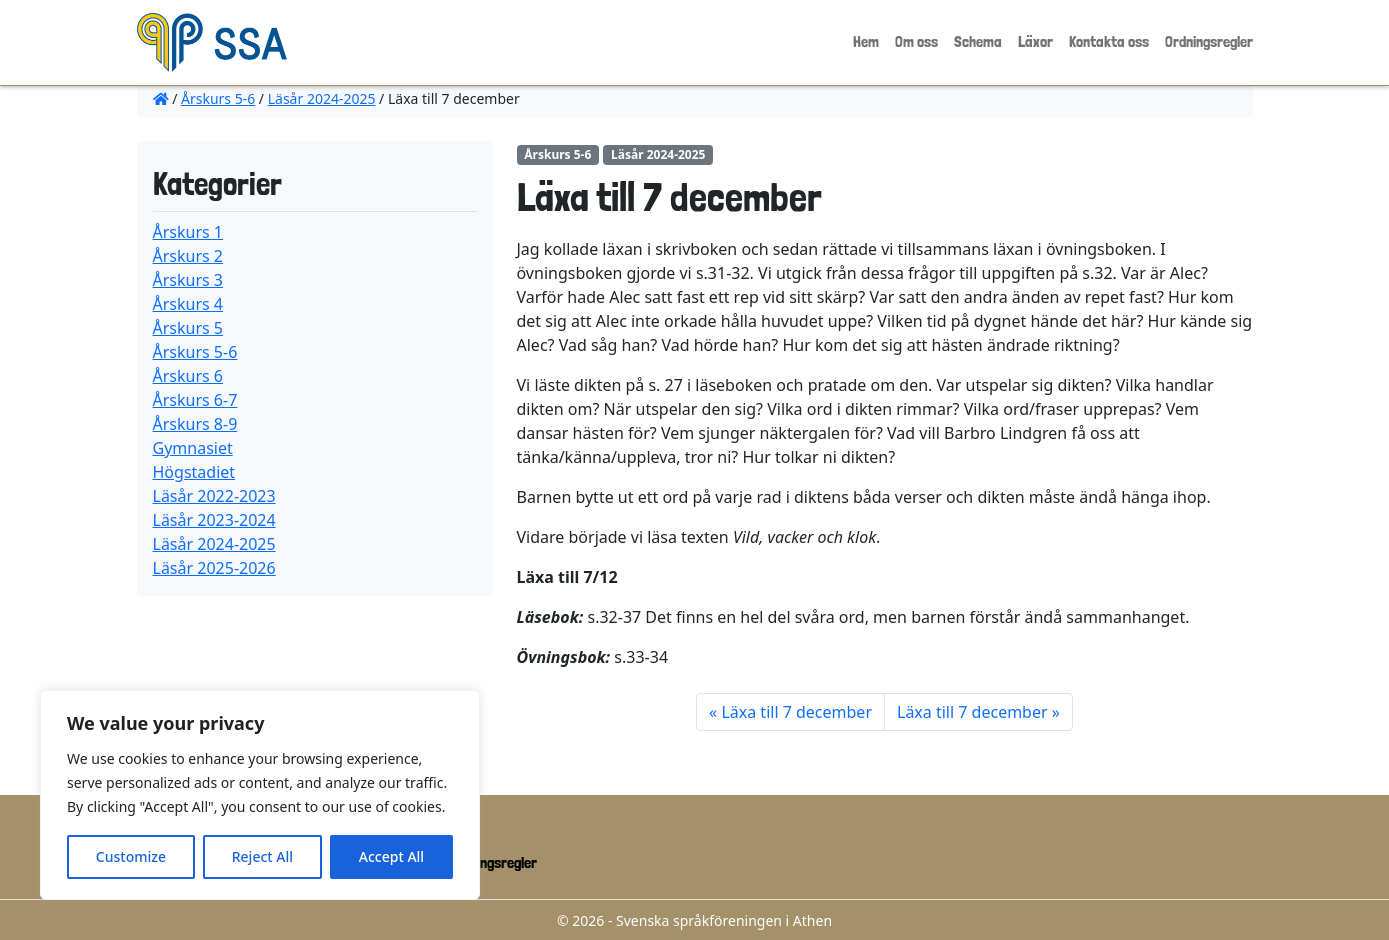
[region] (260, 795)
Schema (978, 41)
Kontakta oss (1109, 41)
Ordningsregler (1209, 41)
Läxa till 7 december (796, 712)
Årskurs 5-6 (218, 98)
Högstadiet (194, 472)
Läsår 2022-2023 (214, 496)
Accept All (391, 856)
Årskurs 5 (188, 328)
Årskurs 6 (188, 376)
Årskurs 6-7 (195, 400)
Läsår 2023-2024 (214, 520)
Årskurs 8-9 (195, 424)
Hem (866, 41)
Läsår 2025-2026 (214, 568)
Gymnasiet (193, 448)
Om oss (916, 41)
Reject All (262, 856)
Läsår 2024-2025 (322, 98)
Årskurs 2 (188, 256)
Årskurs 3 (188, 280)
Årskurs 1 (188, 232)
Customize (131, 856)
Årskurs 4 (188, 304)
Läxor (1035, 41)
